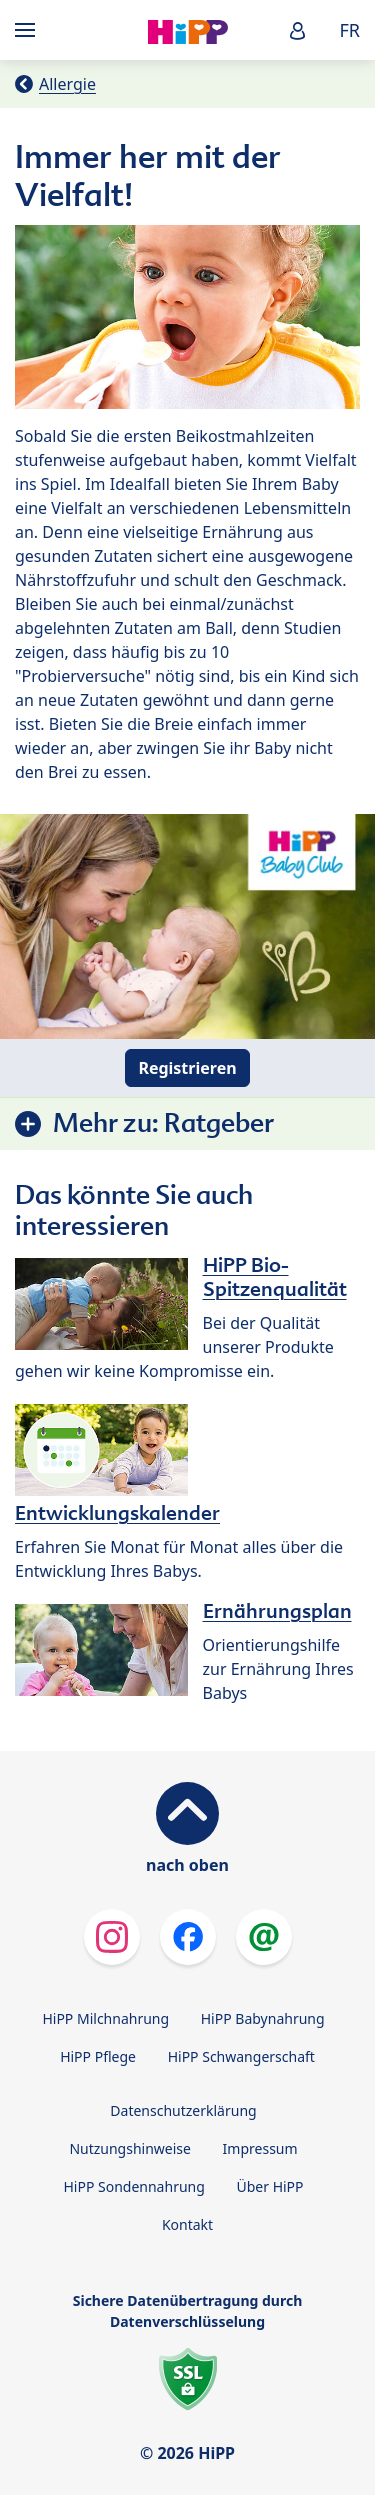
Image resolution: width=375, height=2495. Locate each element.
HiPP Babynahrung (263, 2018)
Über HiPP (269, 2186)
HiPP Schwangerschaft (241, 2056)
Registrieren (187, 1068)
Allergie (67, 84)
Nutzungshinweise (130, 2148)
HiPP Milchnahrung (105, 2018)
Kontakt (187, 2224)
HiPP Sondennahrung (133, 2186)
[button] (298, 30)
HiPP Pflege (98, 2056)
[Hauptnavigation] (29, 30)
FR (349, 30)
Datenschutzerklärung (183, 2110)
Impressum (260, 2148)
